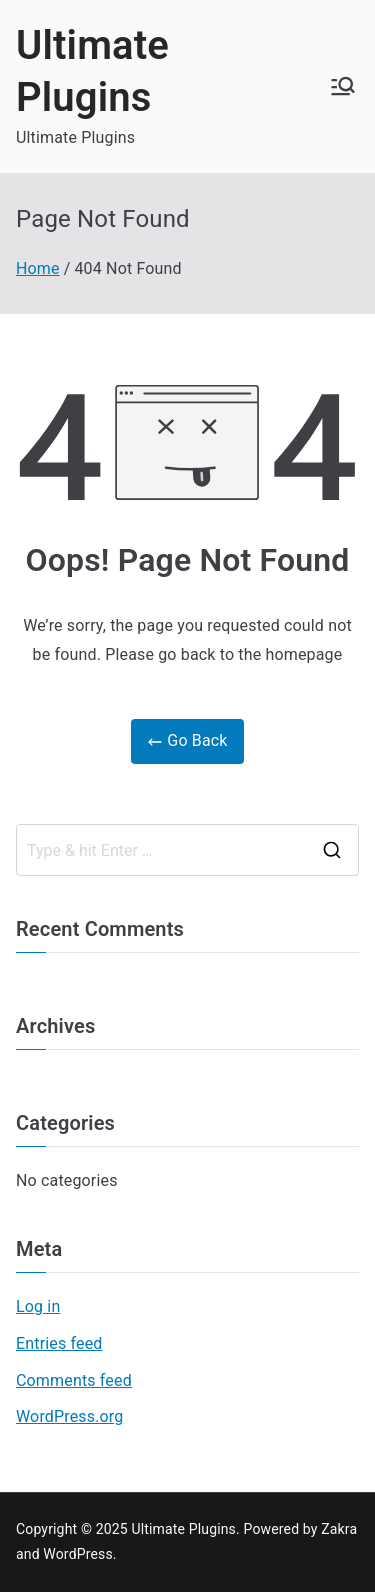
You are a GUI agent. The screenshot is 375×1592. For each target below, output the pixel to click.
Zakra (339, 1529)
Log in (38, 1306)
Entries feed (59, 1343)
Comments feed (74, 1380)
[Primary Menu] (343, 86)
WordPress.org (69, 1416)
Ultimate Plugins (183, 1529)
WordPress (77, 1554)
